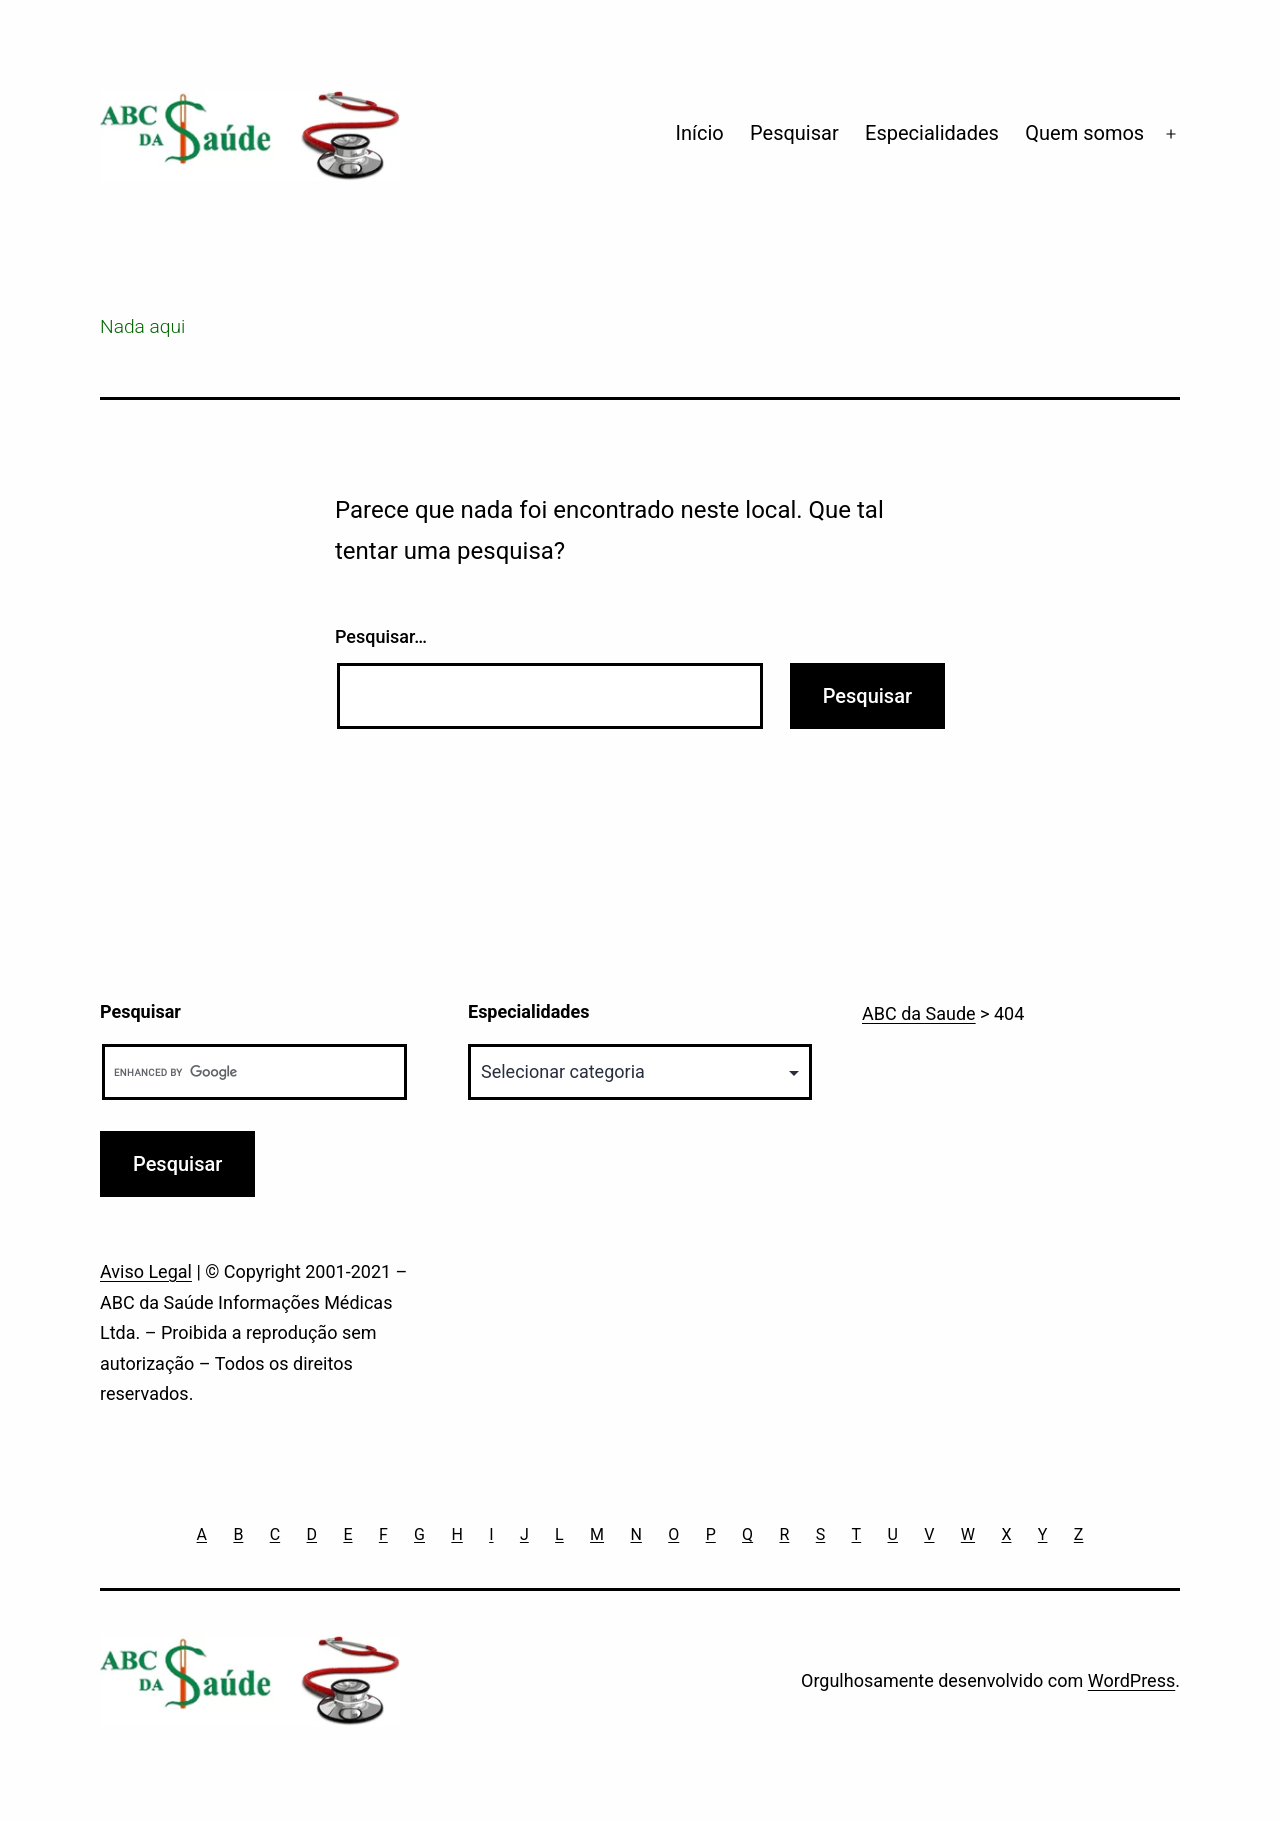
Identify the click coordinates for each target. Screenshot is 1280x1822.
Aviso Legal (146, 1271)
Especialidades (932, 133)
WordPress (1131, 1680)
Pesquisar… (381, 636)
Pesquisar (794, 133)
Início (700, 133)
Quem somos (1084, 133)
